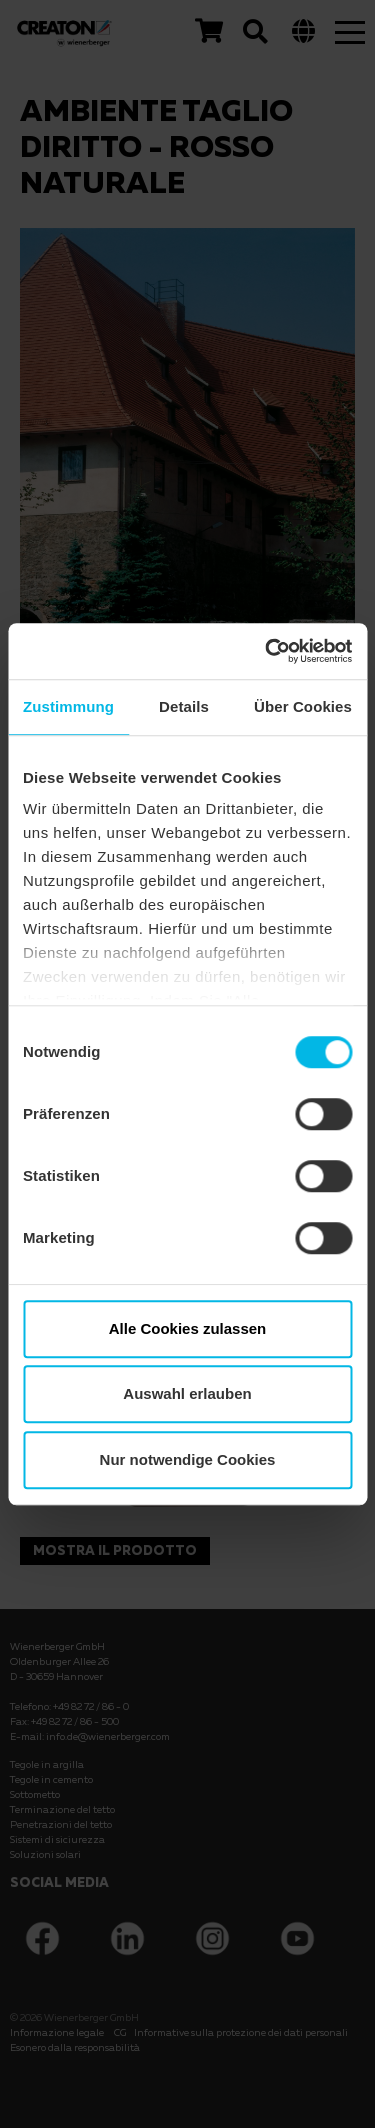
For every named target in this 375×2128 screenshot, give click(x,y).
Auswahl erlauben (187, 1393)
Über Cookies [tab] (303, 706)
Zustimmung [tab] (68, 706)
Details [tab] (184, 706)
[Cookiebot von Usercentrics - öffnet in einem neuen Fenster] (267, 651)
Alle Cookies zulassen (188, 1328)
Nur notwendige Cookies (188, 1459)
